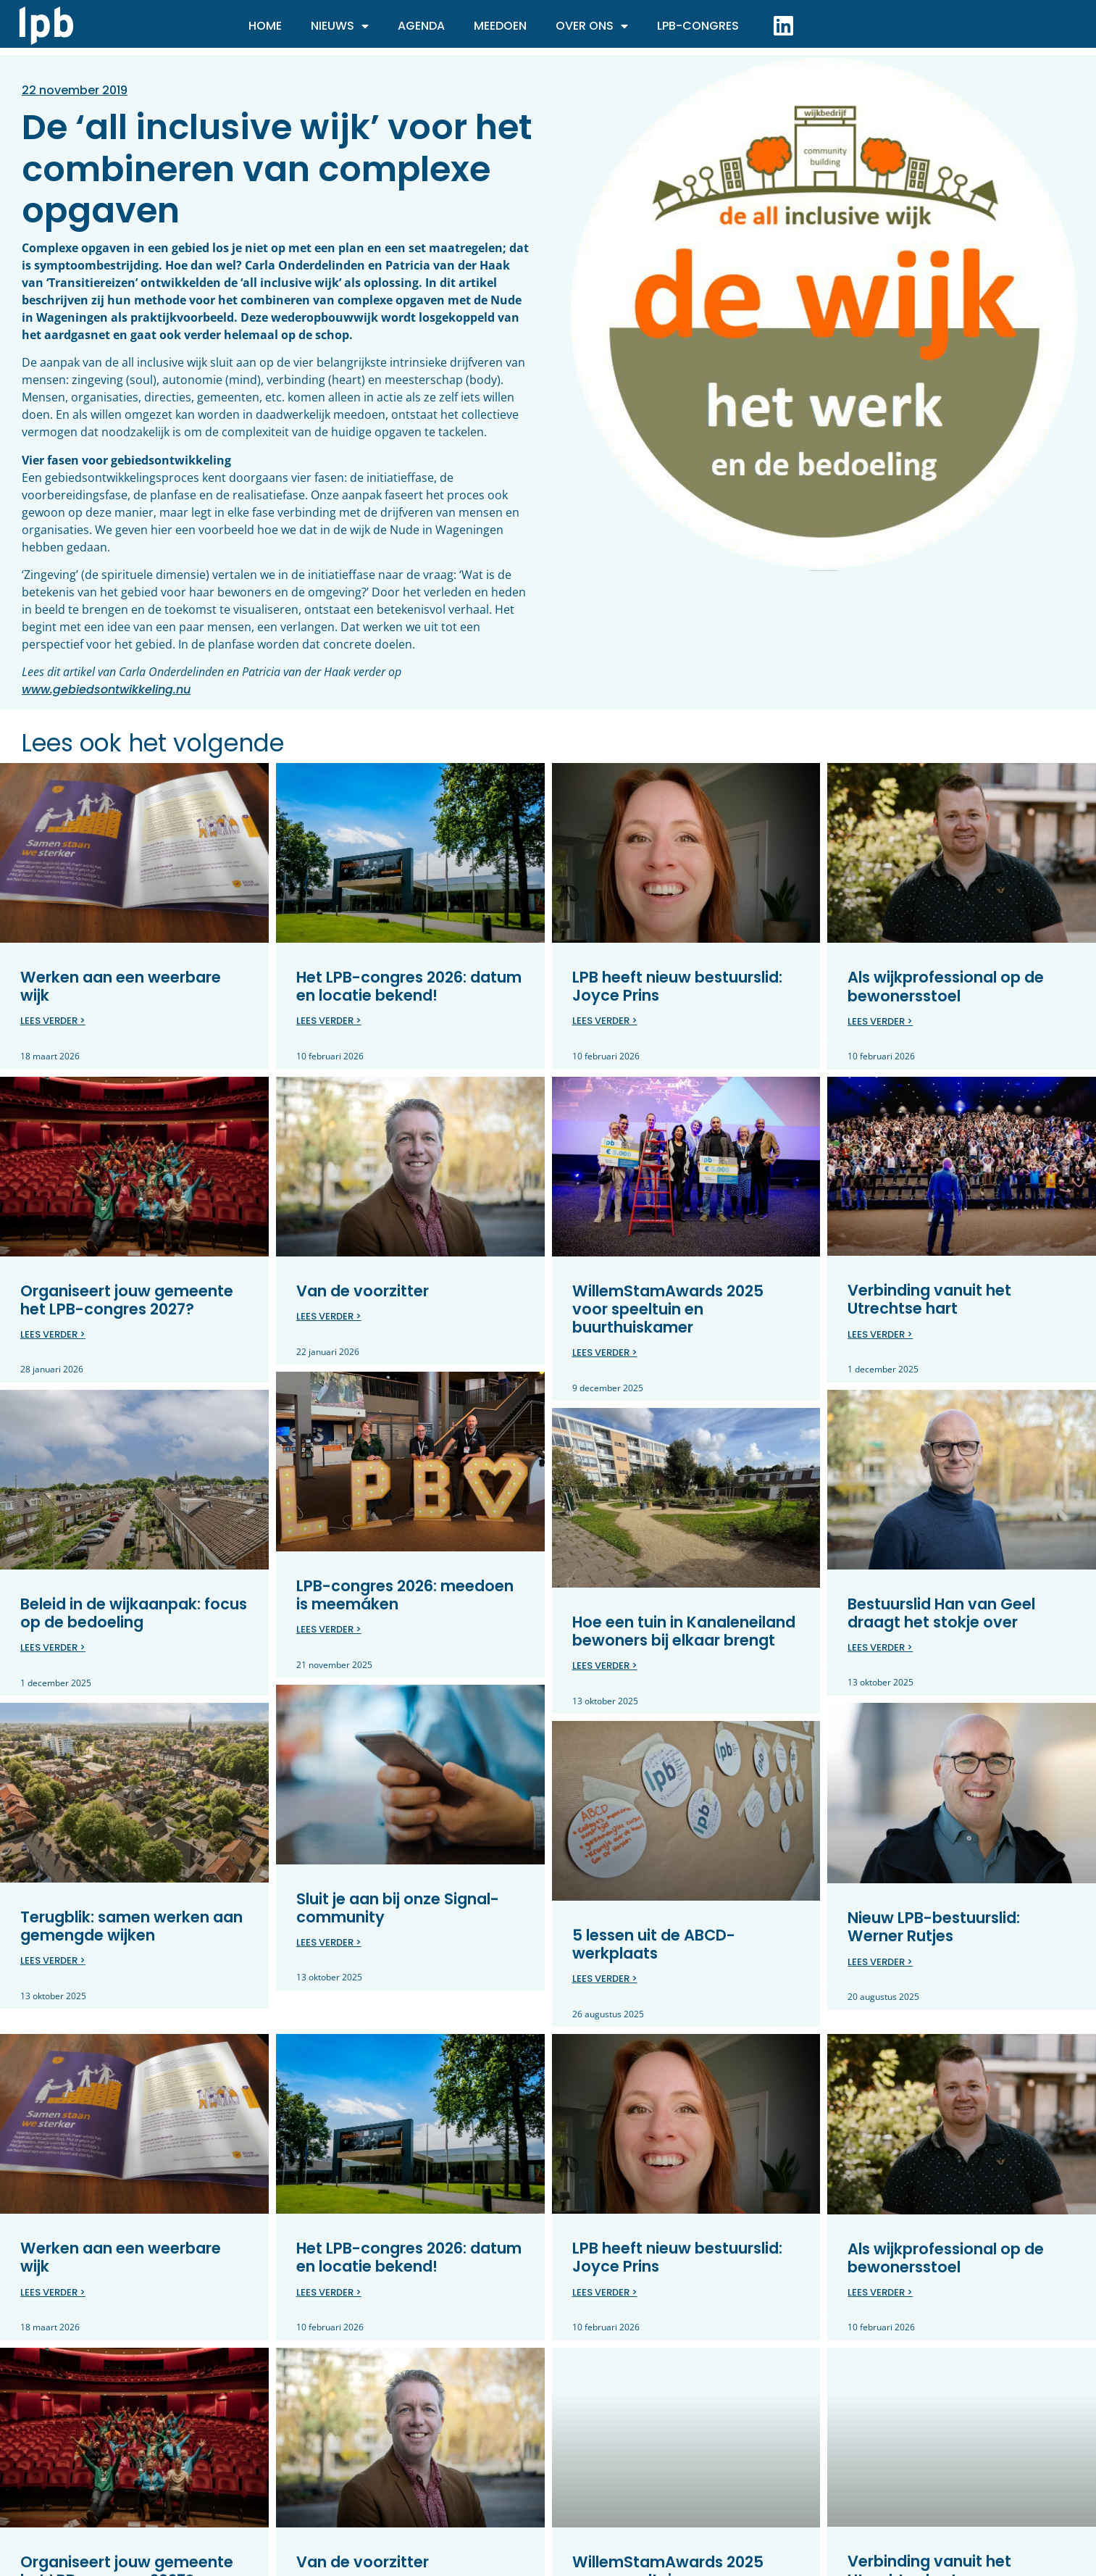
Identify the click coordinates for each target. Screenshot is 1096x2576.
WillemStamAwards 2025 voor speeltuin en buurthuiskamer (668, 1308)
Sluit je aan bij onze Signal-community (397, 1907)
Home (265, 25)
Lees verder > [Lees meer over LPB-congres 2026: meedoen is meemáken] (328, 1629)
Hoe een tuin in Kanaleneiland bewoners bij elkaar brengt (683, 1630)
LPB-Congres (698, 25)
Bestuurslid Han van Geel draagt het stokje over (941, 1612)
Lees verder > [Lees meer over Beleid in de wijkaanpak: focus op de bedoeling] (52, 1647)
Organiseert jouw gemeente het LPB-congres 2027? (126, 1299)
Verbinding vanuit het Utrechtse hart (929, 1299)
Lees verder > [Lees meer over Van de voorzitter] (328, 1316)
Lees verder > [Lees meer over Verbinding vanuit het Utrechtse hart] (880, 1334)
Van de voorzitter (362, 1290)
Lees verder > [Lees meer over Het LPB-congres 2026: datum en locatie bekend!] (328, 1021)
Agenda (421, 25)
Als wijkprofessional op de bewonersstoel (946, 986)
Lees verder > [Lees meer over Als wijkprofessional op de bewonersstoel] (880, 1021)
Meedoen (500, 25)
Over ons (592, 26)
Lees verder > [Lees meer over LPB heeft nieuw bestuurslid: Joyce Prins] (604, 1021)
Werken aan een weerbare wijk (120, 986)
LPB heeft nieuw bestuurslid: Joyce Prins (677, 986)
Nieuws (340, 26)
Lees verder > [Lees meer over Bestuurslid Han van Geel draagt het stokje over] (880, 1647)
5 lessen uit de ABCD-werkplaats (653, 1944)
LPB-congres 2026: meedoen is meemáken (405, 1594)
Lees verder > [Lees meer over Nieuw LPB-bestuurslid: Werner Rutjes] (880, 1961)
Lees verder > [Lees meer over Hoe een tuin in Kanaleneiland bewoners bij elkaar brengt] (604, 1665)
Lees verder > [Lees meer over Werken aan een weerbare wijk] (52, 1021)
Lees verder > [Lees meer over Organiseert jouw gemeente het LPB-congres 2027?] (52, 1334)
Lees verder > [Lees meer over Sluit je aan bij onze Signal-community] (328, 1942)
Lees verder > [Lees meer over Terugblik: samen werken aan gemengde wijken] (52, 1960)
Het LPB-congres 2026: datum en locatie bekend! (409, 986)
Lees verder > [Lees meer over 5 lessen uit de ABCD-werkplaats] (604, 1978)
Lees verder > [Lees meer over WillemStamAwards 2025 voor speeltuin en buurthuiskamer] (604, 1352)
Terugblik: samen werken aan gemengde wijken (131, 1926)
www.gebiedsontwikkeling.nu (106, 689)
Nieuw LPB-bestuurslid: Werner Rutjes (934, 1926)
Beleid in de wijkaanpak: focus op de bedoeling (133, 1613)
